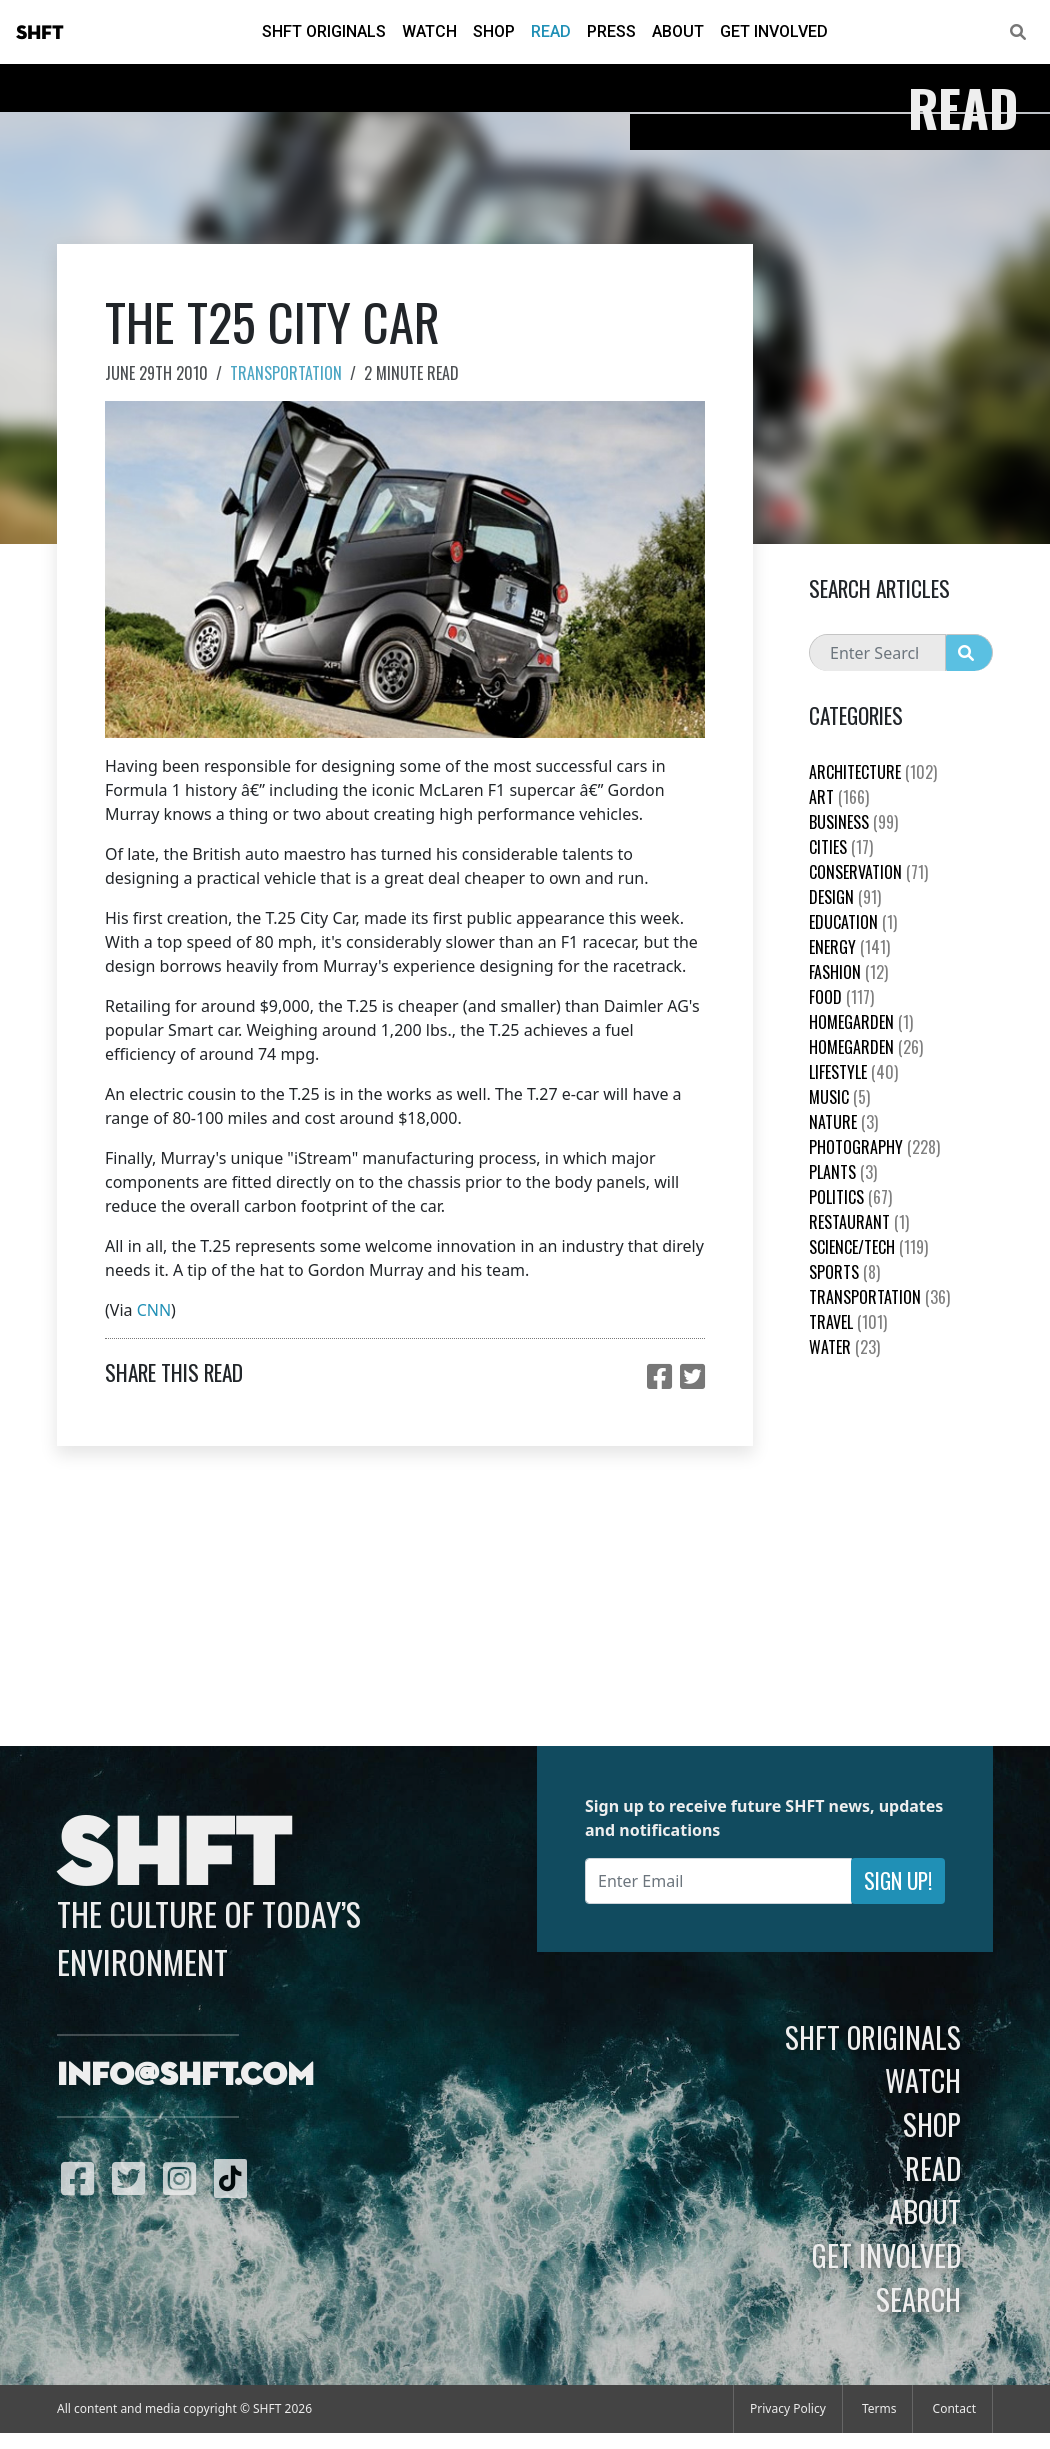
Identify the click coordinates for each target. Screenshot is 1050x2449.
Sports (844, 1272)
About (678, 31)
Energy (849, 947)
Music (839, 1097)
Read (551, 31)
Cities (841, 847)
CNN (154, 1310)
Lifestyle (853, 1072)
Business (853, 822)
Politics (850, 1197)
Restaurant (859, 1222)
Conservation (868, 872)
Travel (848, 1322)
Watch (429, 31)
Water (844, 1347)
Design (845, 897)
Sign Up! (898, 1880)
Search (918, 2299)
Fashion (848, 972)
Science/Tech (868, 1247)
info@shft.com (185, 2076)
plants (843, 1172)
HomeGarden (861, 1022)
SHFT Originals (324, 31)
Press (611, 31)
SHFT (40, 33)
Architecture (873, 772)
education (853, 922)
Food (841, 997)
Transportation (286, 373)
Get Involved (774, 31)
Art (839, 797)
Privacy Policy (788, 2408)
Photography (874, 1147)
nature (843, 1122)
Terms (879, 2408)
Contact (954, 2408)
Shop (494, 31)
